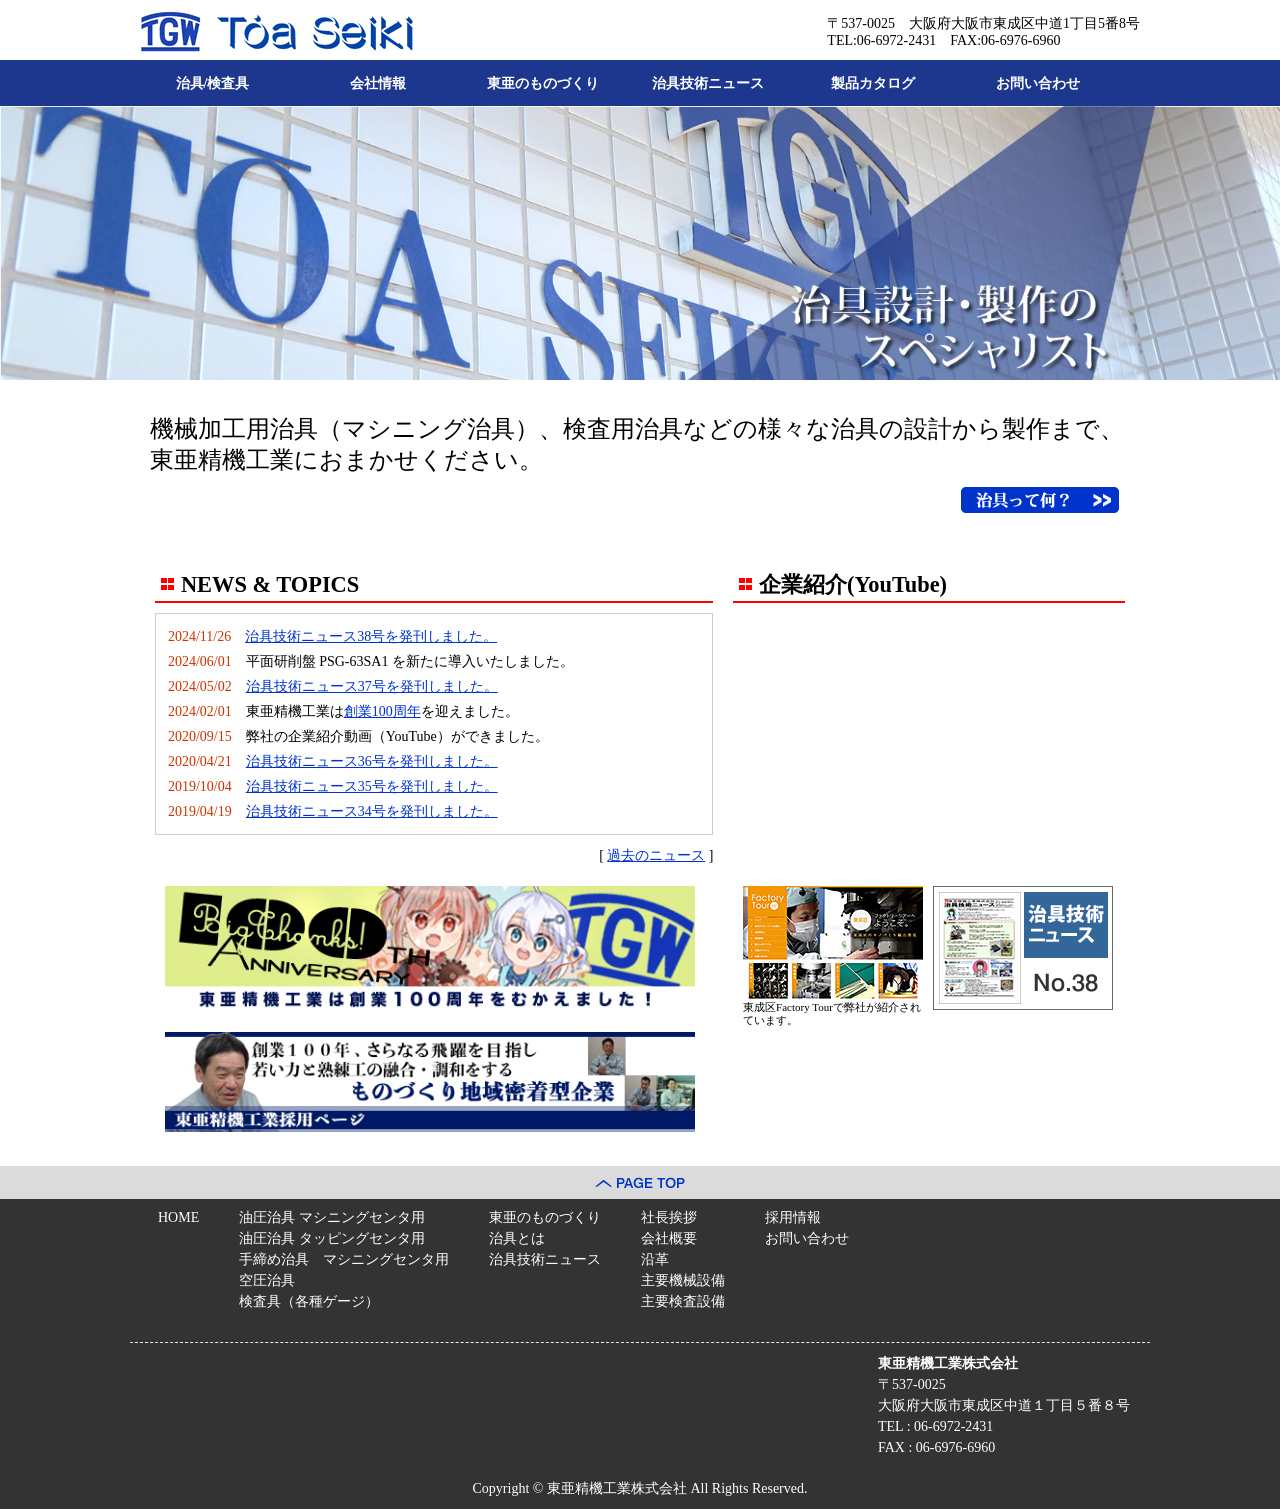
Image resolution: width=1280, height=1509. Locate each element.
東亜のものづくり (543, 83)
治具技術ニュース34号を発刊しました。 (372, 811)
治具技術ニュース (708, 83)
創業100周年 (382, 711)
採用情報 (793, 1217)
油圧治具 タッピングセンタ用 (332, 1238)
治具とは (517, 1238)
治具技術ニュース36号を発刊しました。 (372, 761)
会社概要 (669, 1238)
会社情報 (378, 83)
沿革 (655, 1259)
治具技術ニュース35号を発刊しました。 (372, 786)
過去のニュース (656, 855)
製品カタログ (873, 83)
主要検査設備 (683, 1301)
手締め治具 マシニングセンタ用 (344, 1259)
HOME (178, 1217)
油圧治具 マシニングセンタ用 (332, 1217)
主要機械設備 (683, 1280)
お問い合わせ (1038, 83)
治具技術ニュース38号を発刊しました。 (371, 636)
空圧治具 (267, 1280)
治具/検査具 (213, 83)
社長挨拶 (669, 1217)
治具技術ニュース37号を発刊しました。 (372, 686)
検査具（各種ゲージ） (309, 1301)
